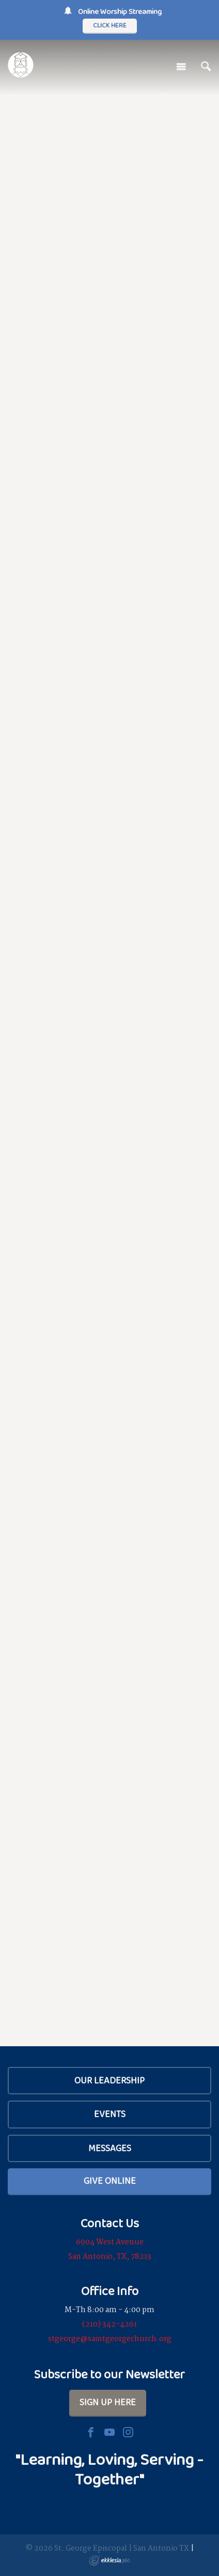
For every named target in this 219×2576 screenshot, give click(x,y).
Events (110, 2114)
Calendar (41, 410)
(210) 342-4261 (109, 2324)
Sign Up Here (108, 2402)
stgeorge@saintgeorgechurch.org (109, 2339)
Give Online (110, 2180)
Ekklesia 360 (109, 2560)
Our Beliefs (45, 188)
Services (38, 299)
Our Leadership (109, 2080)
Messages (109, 2148)
